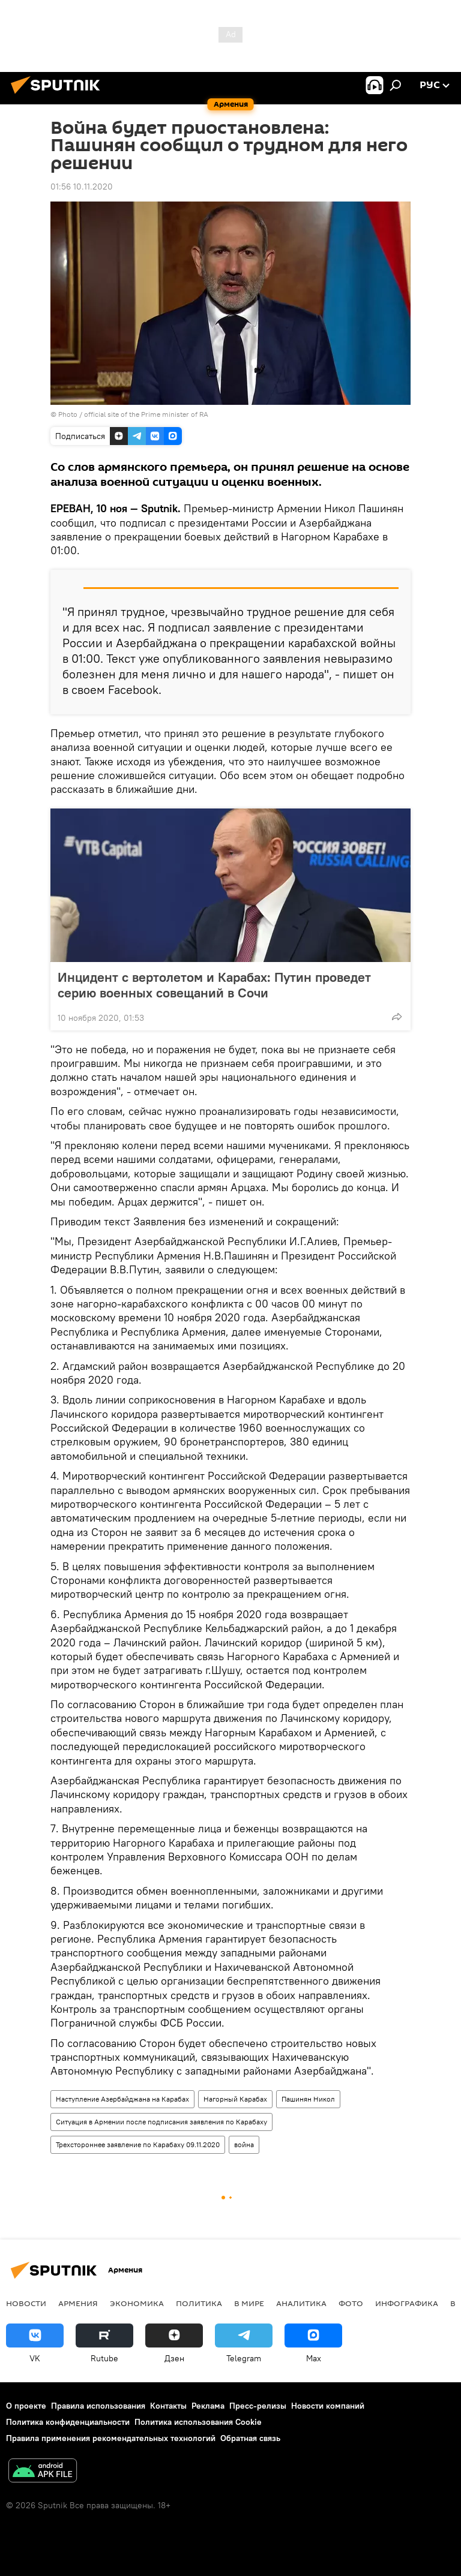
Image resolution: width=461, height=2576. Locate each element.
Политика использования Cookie (198, 2421)
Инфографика (406, 2303)
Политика (199, 2303)
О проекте (26, 2405)
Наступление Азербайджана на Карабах (122, 2098)
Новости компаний (327, 2405)
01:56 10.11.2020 (81, 186)
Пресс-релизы (257, 2405)
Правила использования (98, 2405)
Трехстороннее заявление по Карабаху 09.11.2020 (138, 2144)
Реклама (207, 2405)
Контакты (168, 2405)
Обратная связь (250, 2438)
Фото (351, 2303)
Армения (78, 2303)
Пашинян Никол (308, 2098)
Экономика (137, 2303)
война (244, 2144)
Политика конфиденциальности (68, 2421)
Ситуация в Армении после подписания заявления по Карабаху (161, 2121)
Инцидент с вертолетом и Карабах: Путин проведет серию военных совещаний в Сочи (214, 984)
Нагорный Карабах (235, 2098)
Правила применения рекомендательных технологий (110, 2438)
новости (26, 2303)
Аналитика (301, 2303)
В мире (249, 2303)
